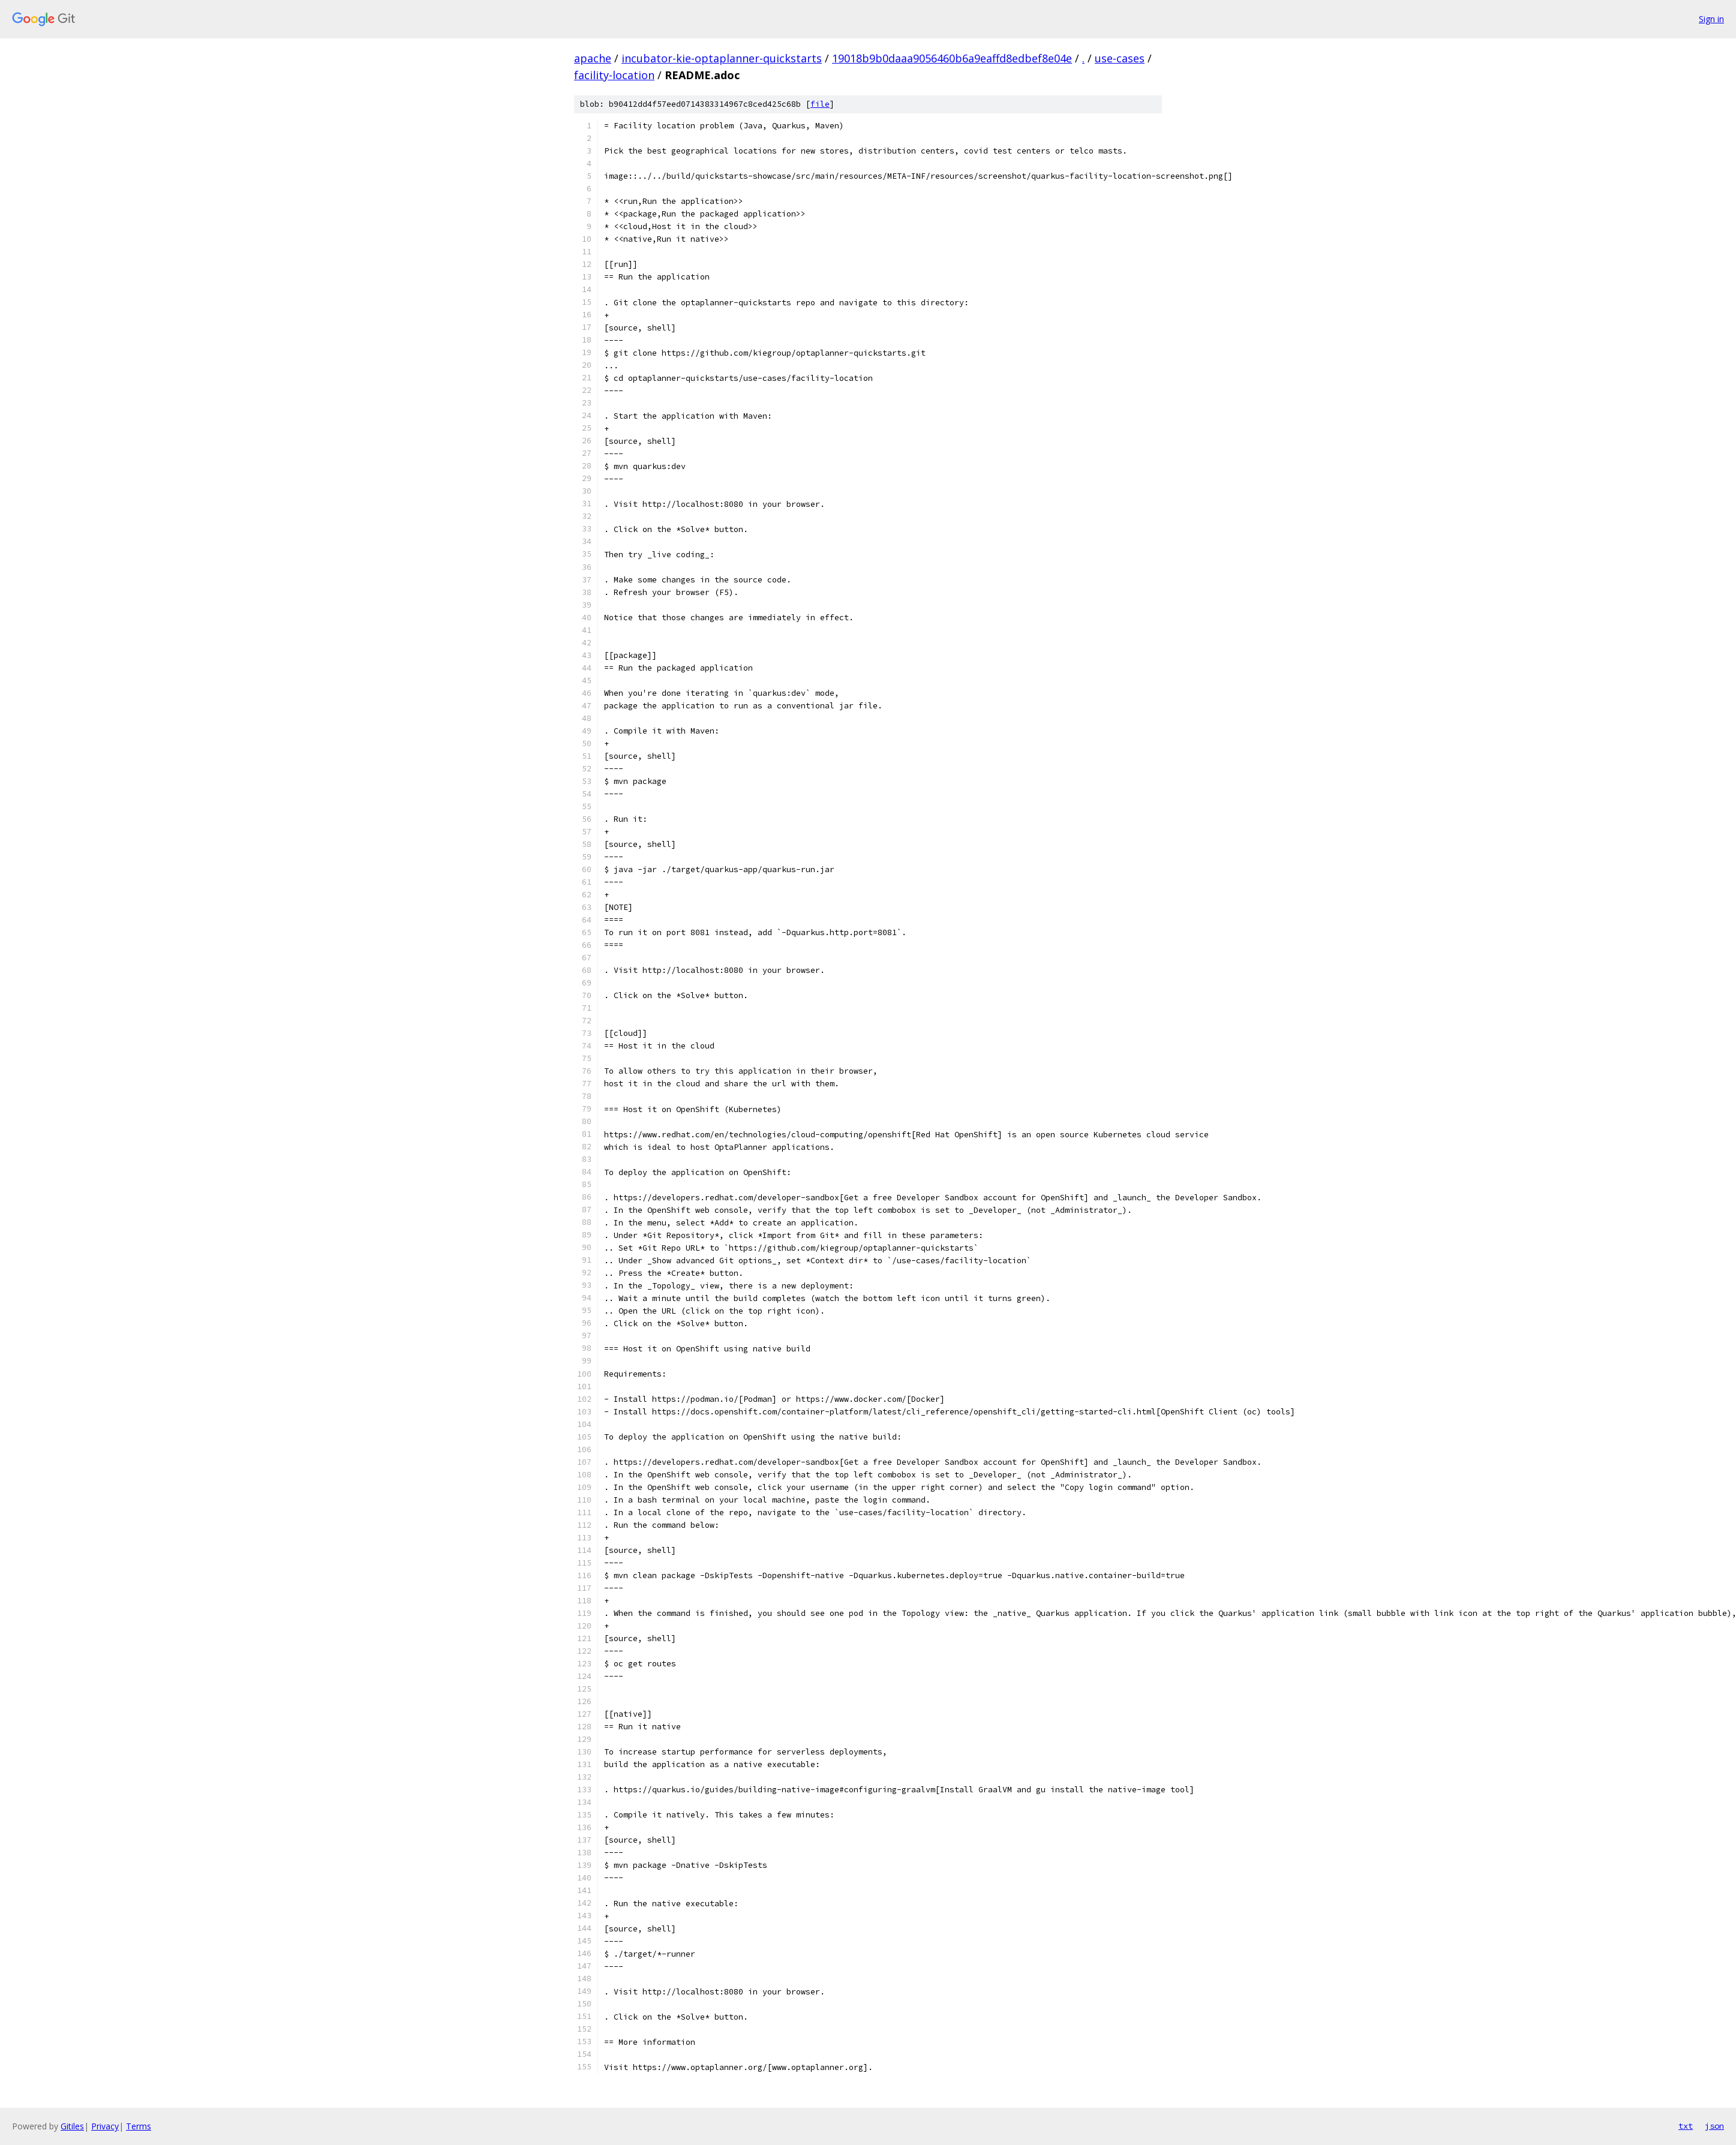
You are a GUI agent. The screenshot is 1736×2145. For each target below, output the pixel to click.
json (1714, 2125)
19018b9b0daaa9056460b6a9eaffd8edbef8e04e (952, 58)
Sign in (1711, 19)
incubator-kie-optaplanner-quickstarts (721, 58)
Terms (138, 2126)
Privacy (105, 2126)
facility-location (614, 75)
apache (592, 58)
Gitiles (72, 2126)
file (820, 104)
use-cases (1120, 58)
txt (1685, 2125)
